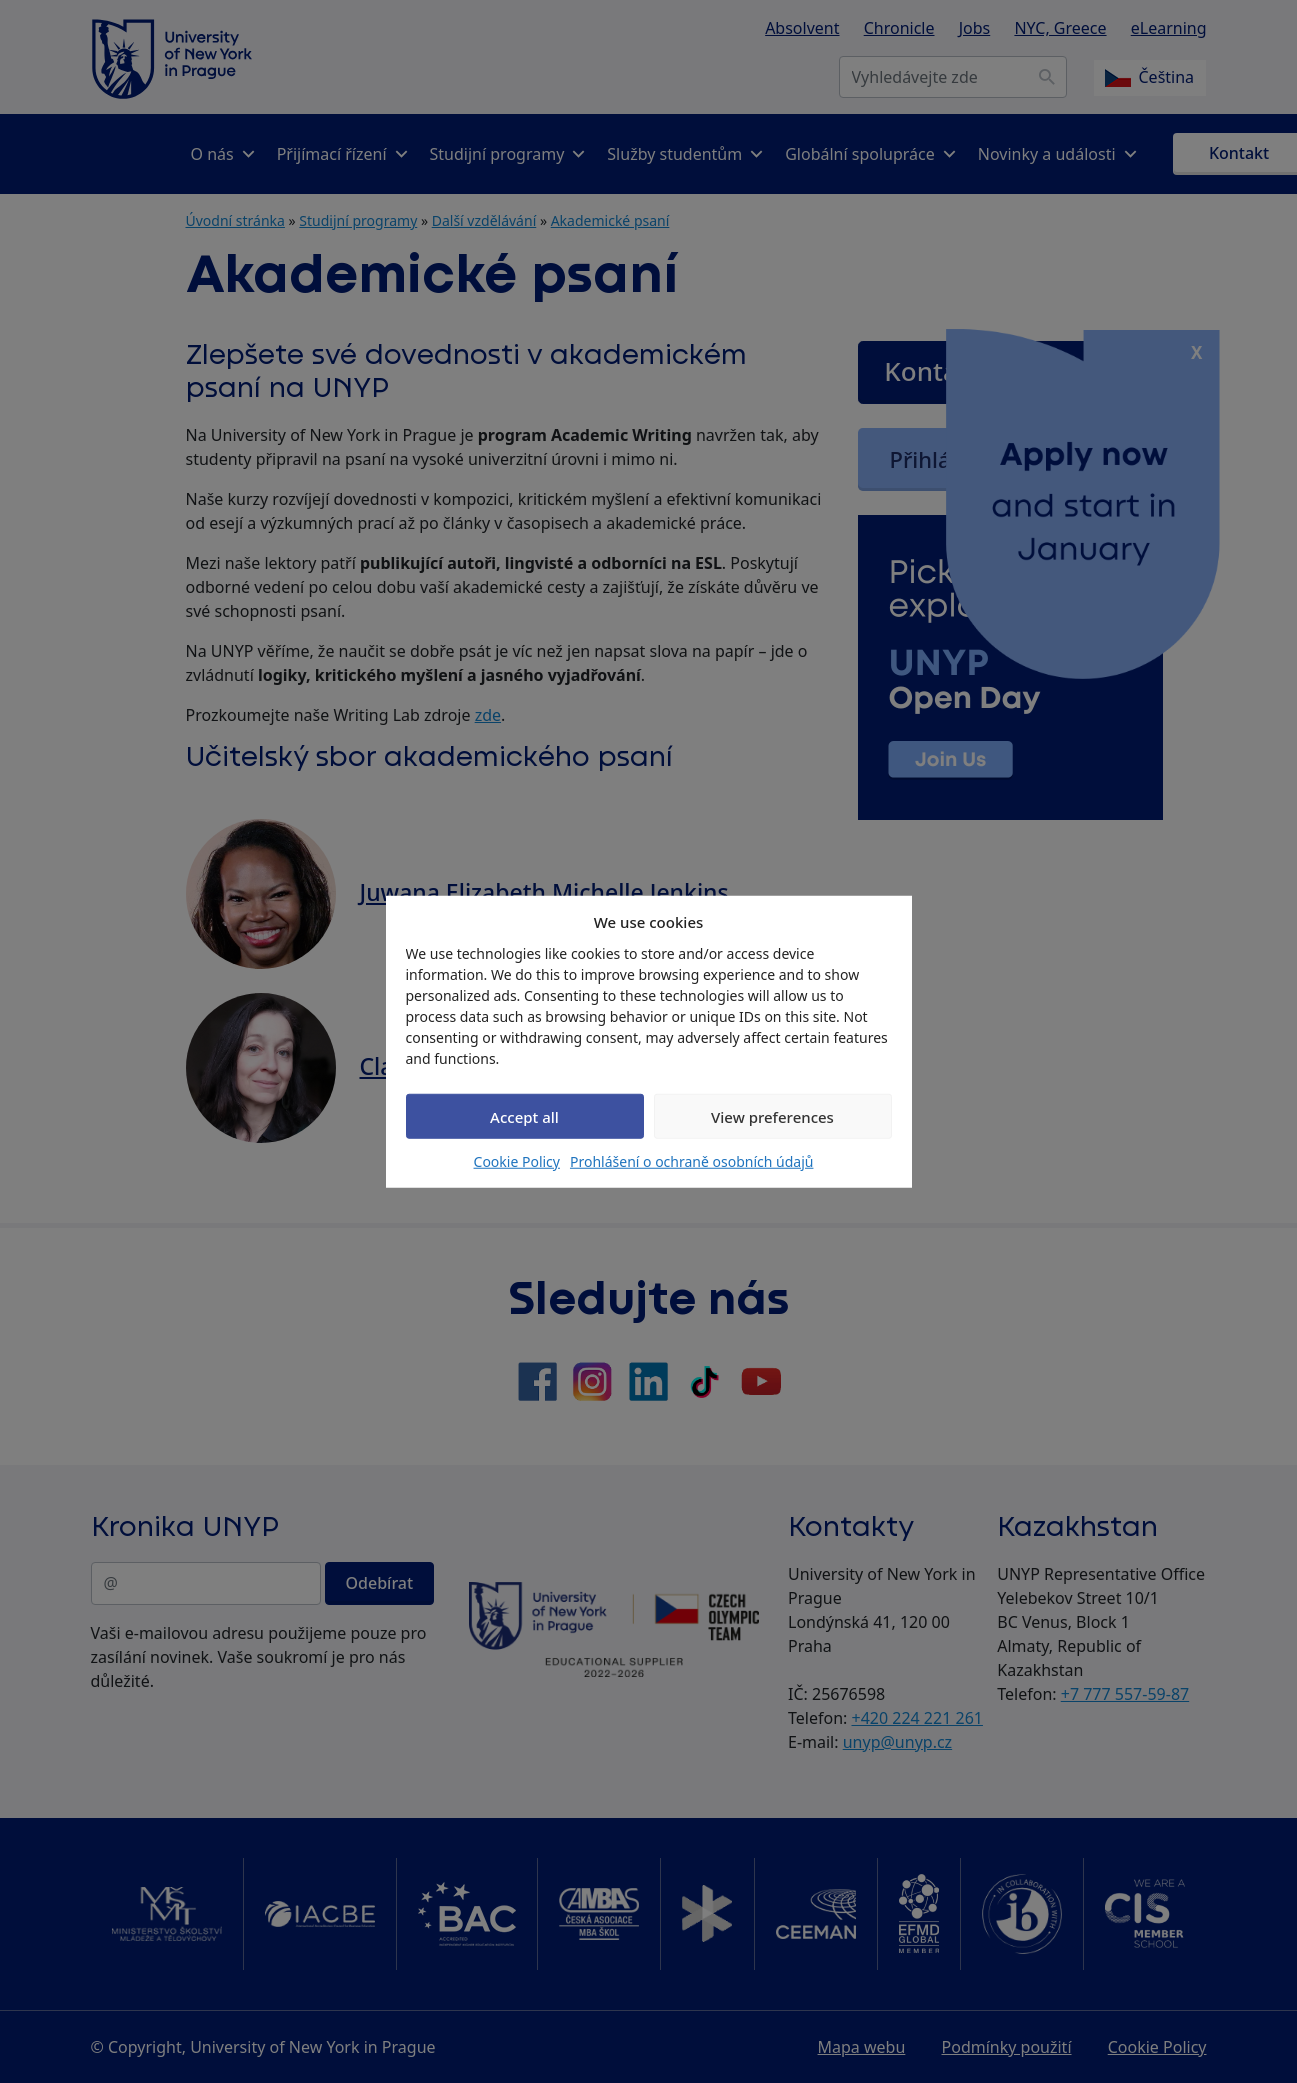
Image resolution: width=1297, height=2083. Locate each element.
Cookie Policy (517, 1161)
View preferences (772, 1116)
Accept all (524, 1116)
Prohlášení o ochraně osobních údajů (691, 1161)
